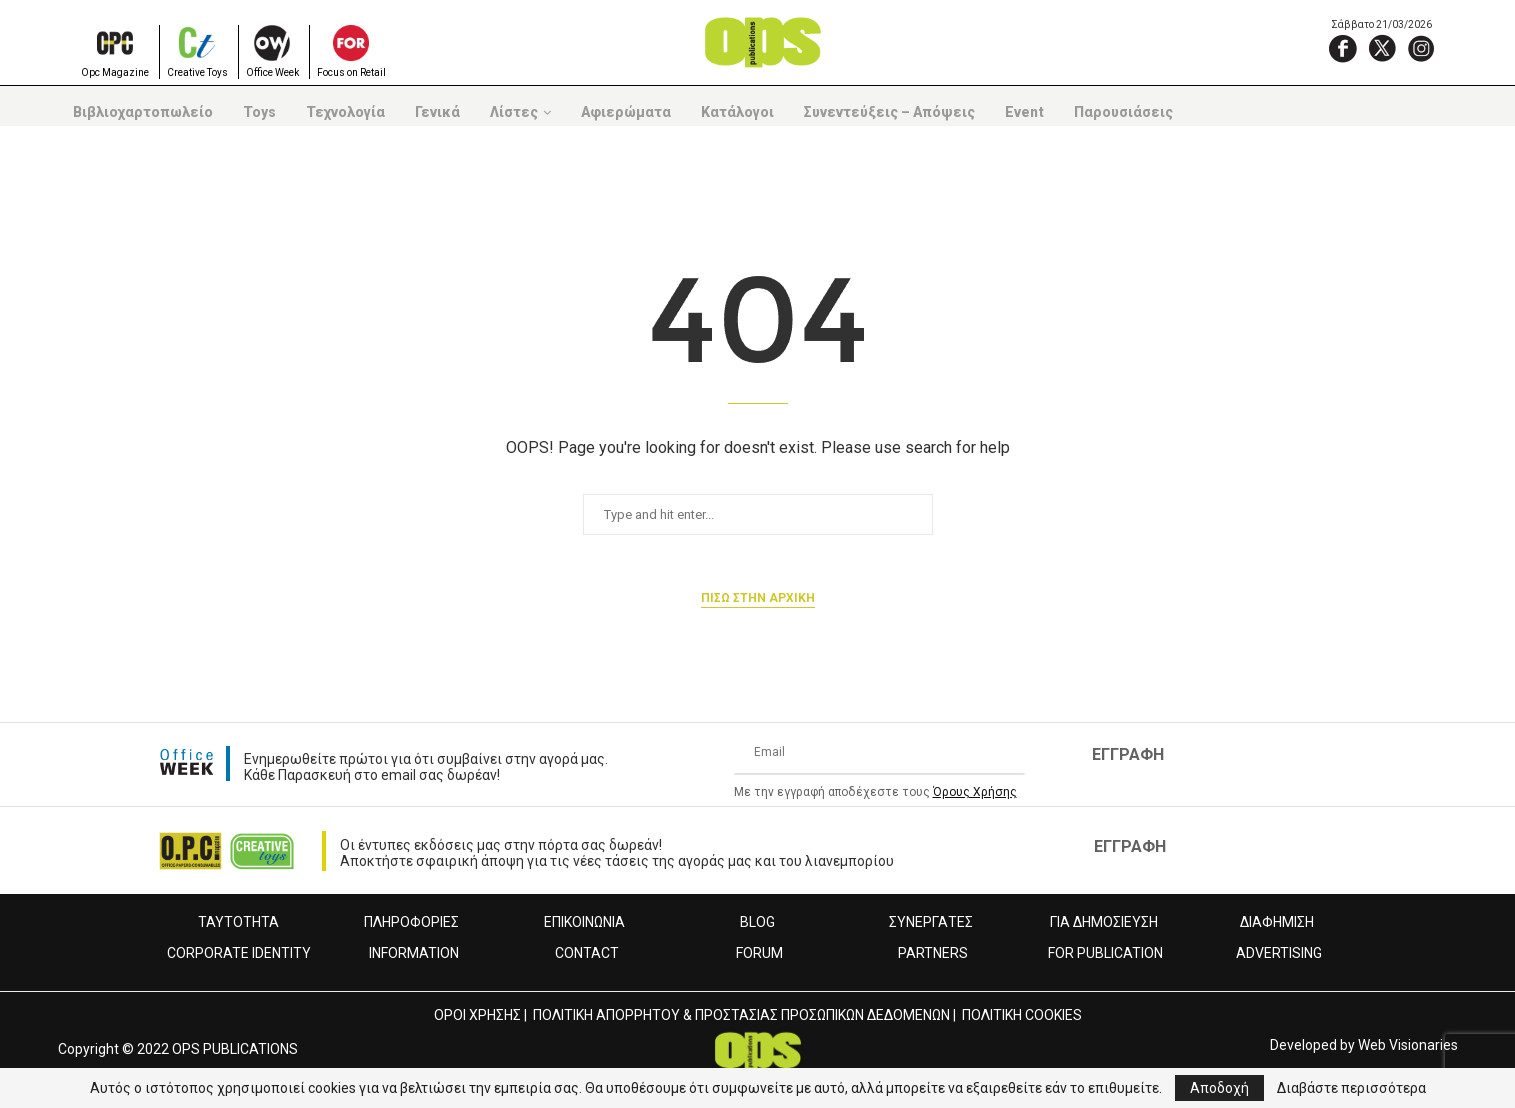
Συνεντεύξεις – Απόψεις (889, 112)
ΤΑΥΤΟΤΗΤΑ (238, 922)
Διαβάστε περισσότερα (1351, 1088)
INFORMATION (414, 953)
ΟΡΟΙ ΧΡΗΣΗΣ (477, 1015)
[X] (1382, 48)
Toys (259, 112)
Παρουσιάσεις (1123, 112)
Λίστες (514, 112)
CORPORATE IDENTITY (239, 953)
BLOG (757, 922)
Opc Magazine (115, 72)
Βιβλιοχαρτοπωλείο (143, 112)
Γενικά (437, 112)
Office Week (272, 72)
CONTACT (587, 953)
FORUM (759, 953)
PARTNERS (933, 953)
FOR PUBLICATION (1105, 953)
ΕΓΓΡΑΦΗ (1128, 754)
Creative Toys (197, 72)
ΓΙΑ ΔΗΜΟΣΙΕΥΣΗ (1104, 922)
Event (1024, 112)
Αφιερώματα (626, 112)
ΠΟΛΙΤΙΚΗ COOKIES (1022, 1015)
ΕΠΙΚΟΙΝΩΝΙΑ (584, 922)
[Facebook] (1343, 48)
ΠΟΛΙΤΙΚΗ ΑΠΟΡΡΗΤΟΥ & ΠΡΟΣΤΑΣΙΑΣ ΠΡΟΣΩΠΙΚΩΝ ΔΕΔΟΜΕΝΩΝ (741, 1015)
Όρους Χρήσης (975, 792)
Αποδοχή (1219, 1088)
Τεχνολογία (345, 112)
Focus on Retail (351, 72)
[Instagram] (1421, 48)
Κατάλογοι (737, 112)
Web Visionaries (1408, 1045)
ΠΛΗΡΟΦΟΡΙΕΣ (411, 922)
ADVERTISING (1279, 953)
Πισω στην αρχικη (758, 598)
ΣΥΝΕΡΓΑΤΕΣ (931, 922)
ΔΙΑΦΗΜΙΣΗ (1277, 922)
